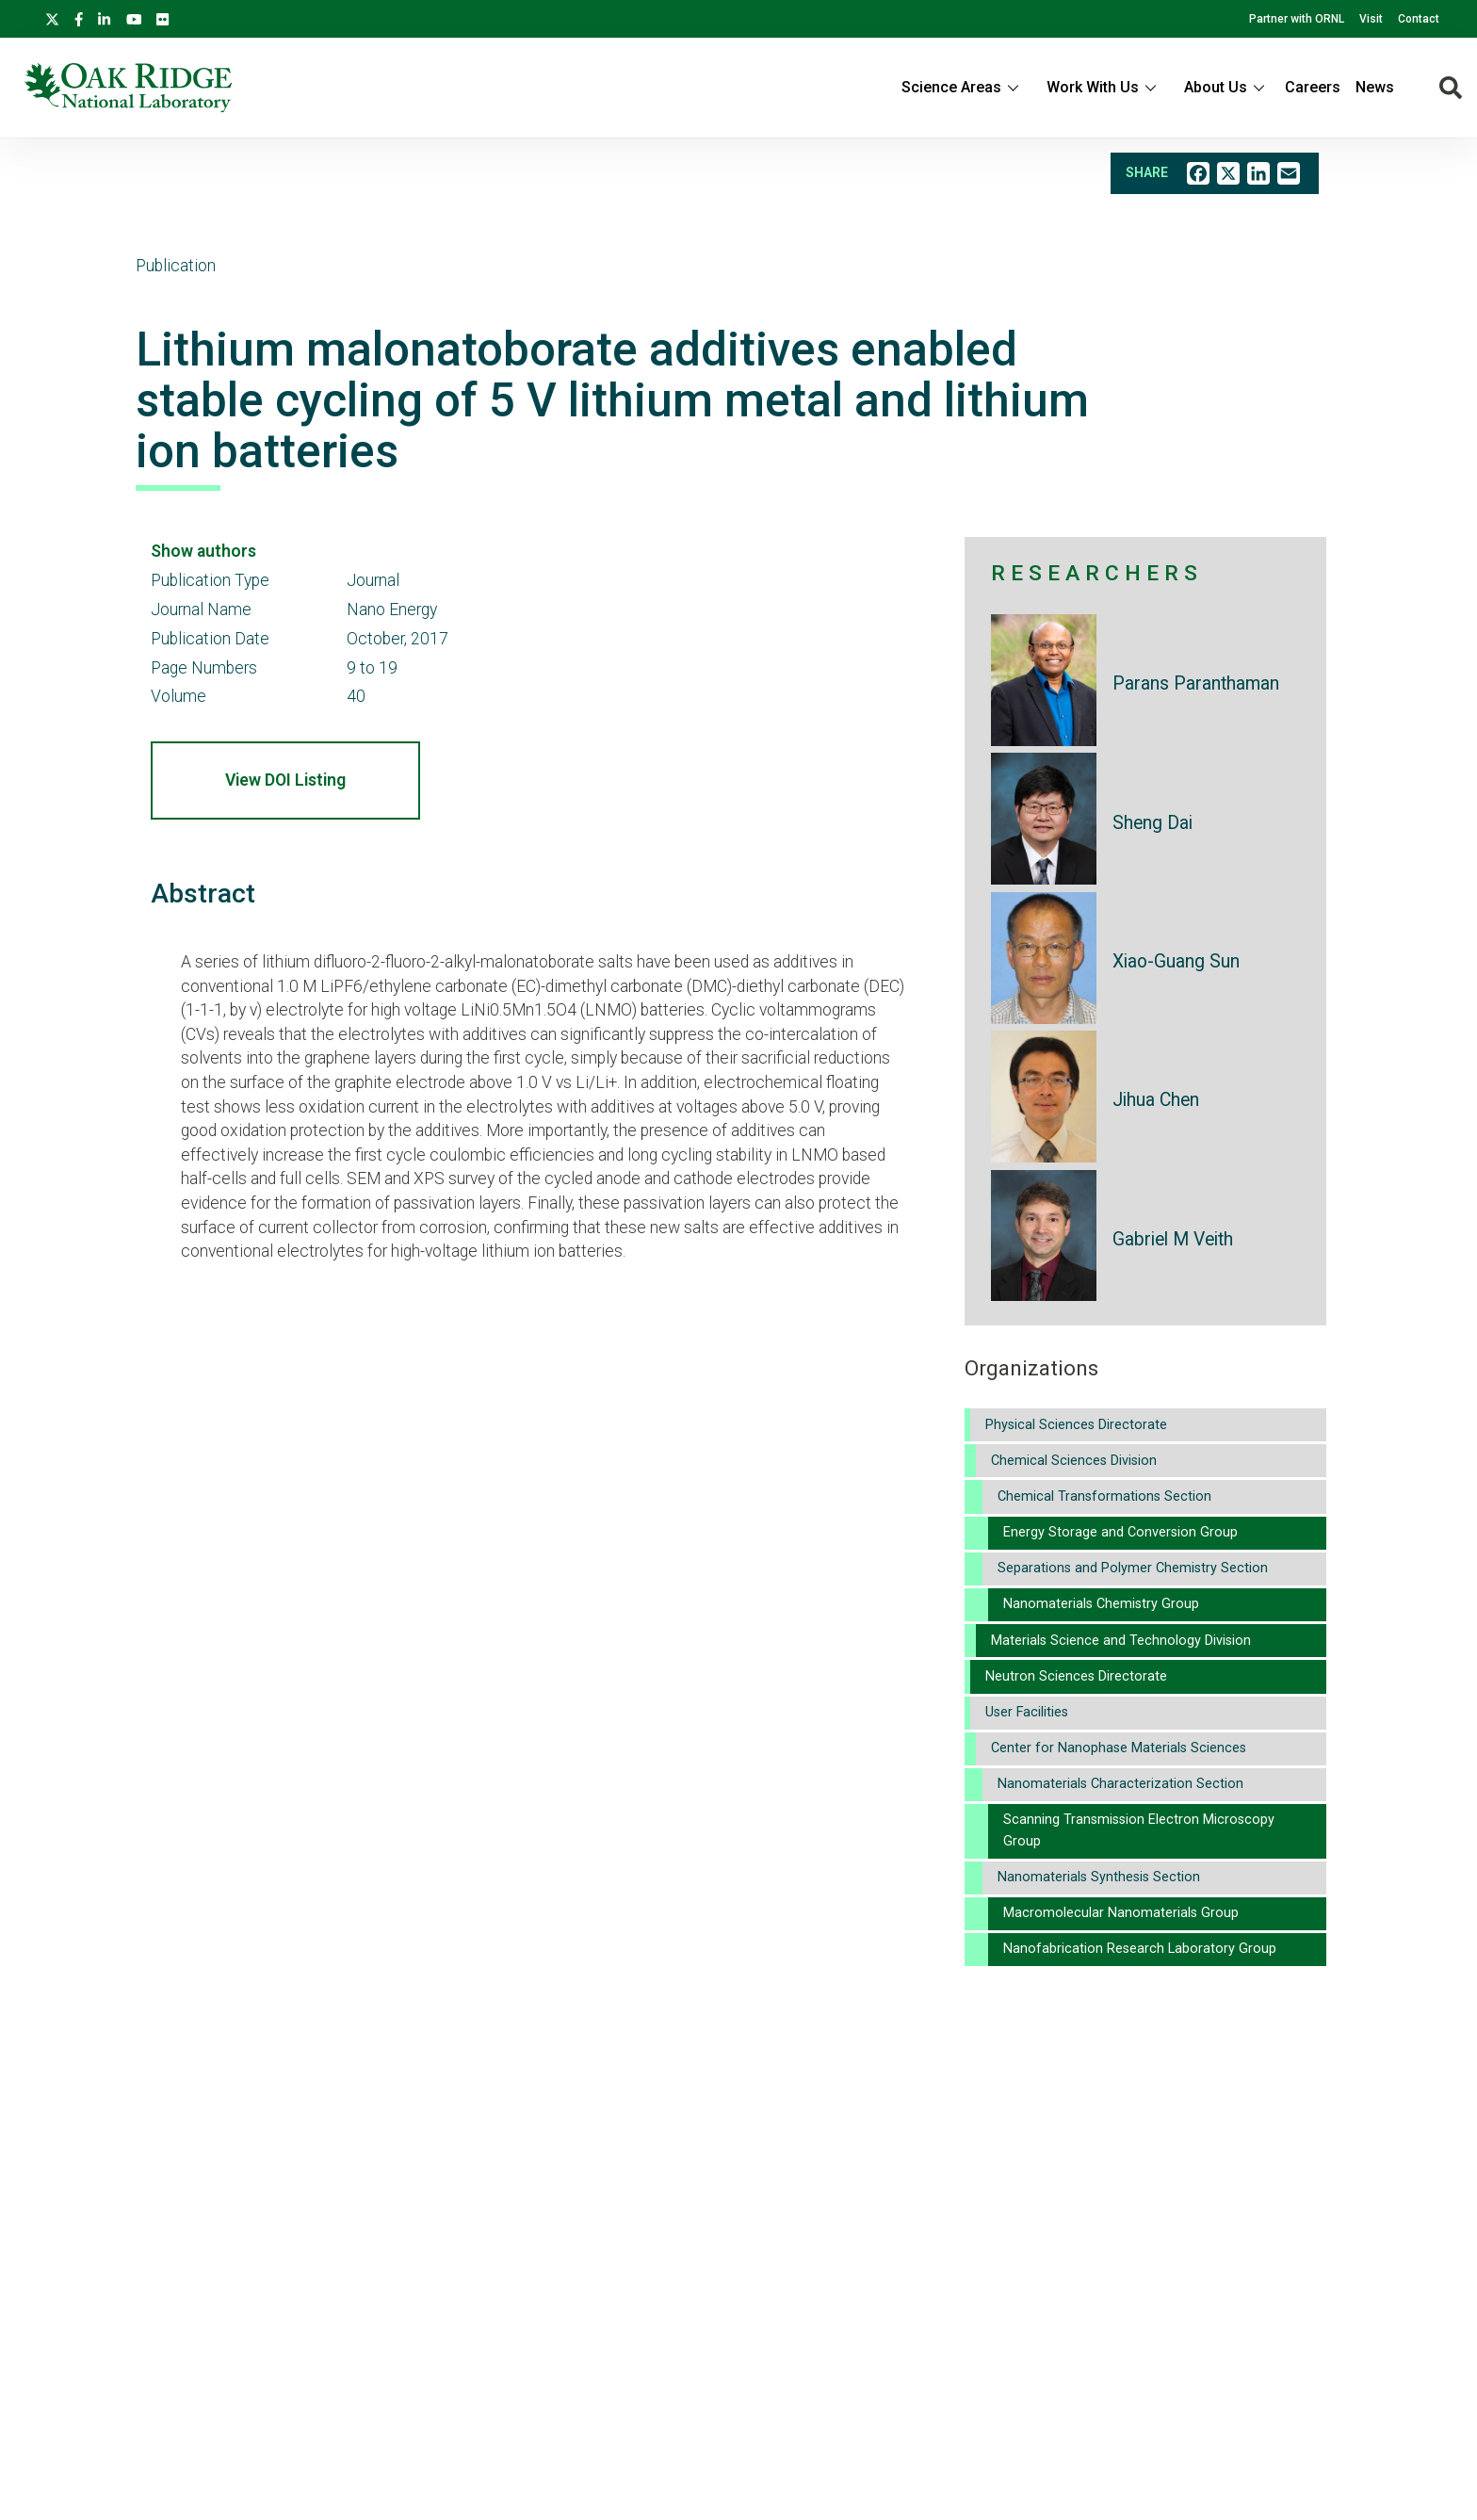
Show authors (203, 551)
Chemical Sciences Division (1074, 1461)
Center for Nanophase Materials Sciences (1118, 1748)
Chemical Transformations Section (1104, 1496)
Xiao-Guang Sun (1176, 961)
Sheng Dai (1152, 823)
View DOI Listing (285, 780)
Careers (1312, 87)
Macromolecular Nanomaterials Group (1121, 1913)
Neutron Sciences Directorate (1076, 1676)
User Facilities (1026, 1712)
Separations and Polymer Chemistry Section (1133, 1568)
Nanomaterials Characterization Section (1120, 1784)
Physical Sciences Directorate (1076, 1425)
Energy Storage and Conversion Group (1120, 1532)
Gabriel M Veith (1172, 1239)
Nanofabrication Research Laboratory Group (1139, 1949)
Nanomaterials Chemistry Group (1101, 1604)
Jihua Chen (1155, 1100)
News (1374, 87)
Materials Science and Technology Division (1121, 1641)
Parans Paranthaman (1195, 683)
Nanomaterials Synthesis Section (1099, 1877)
